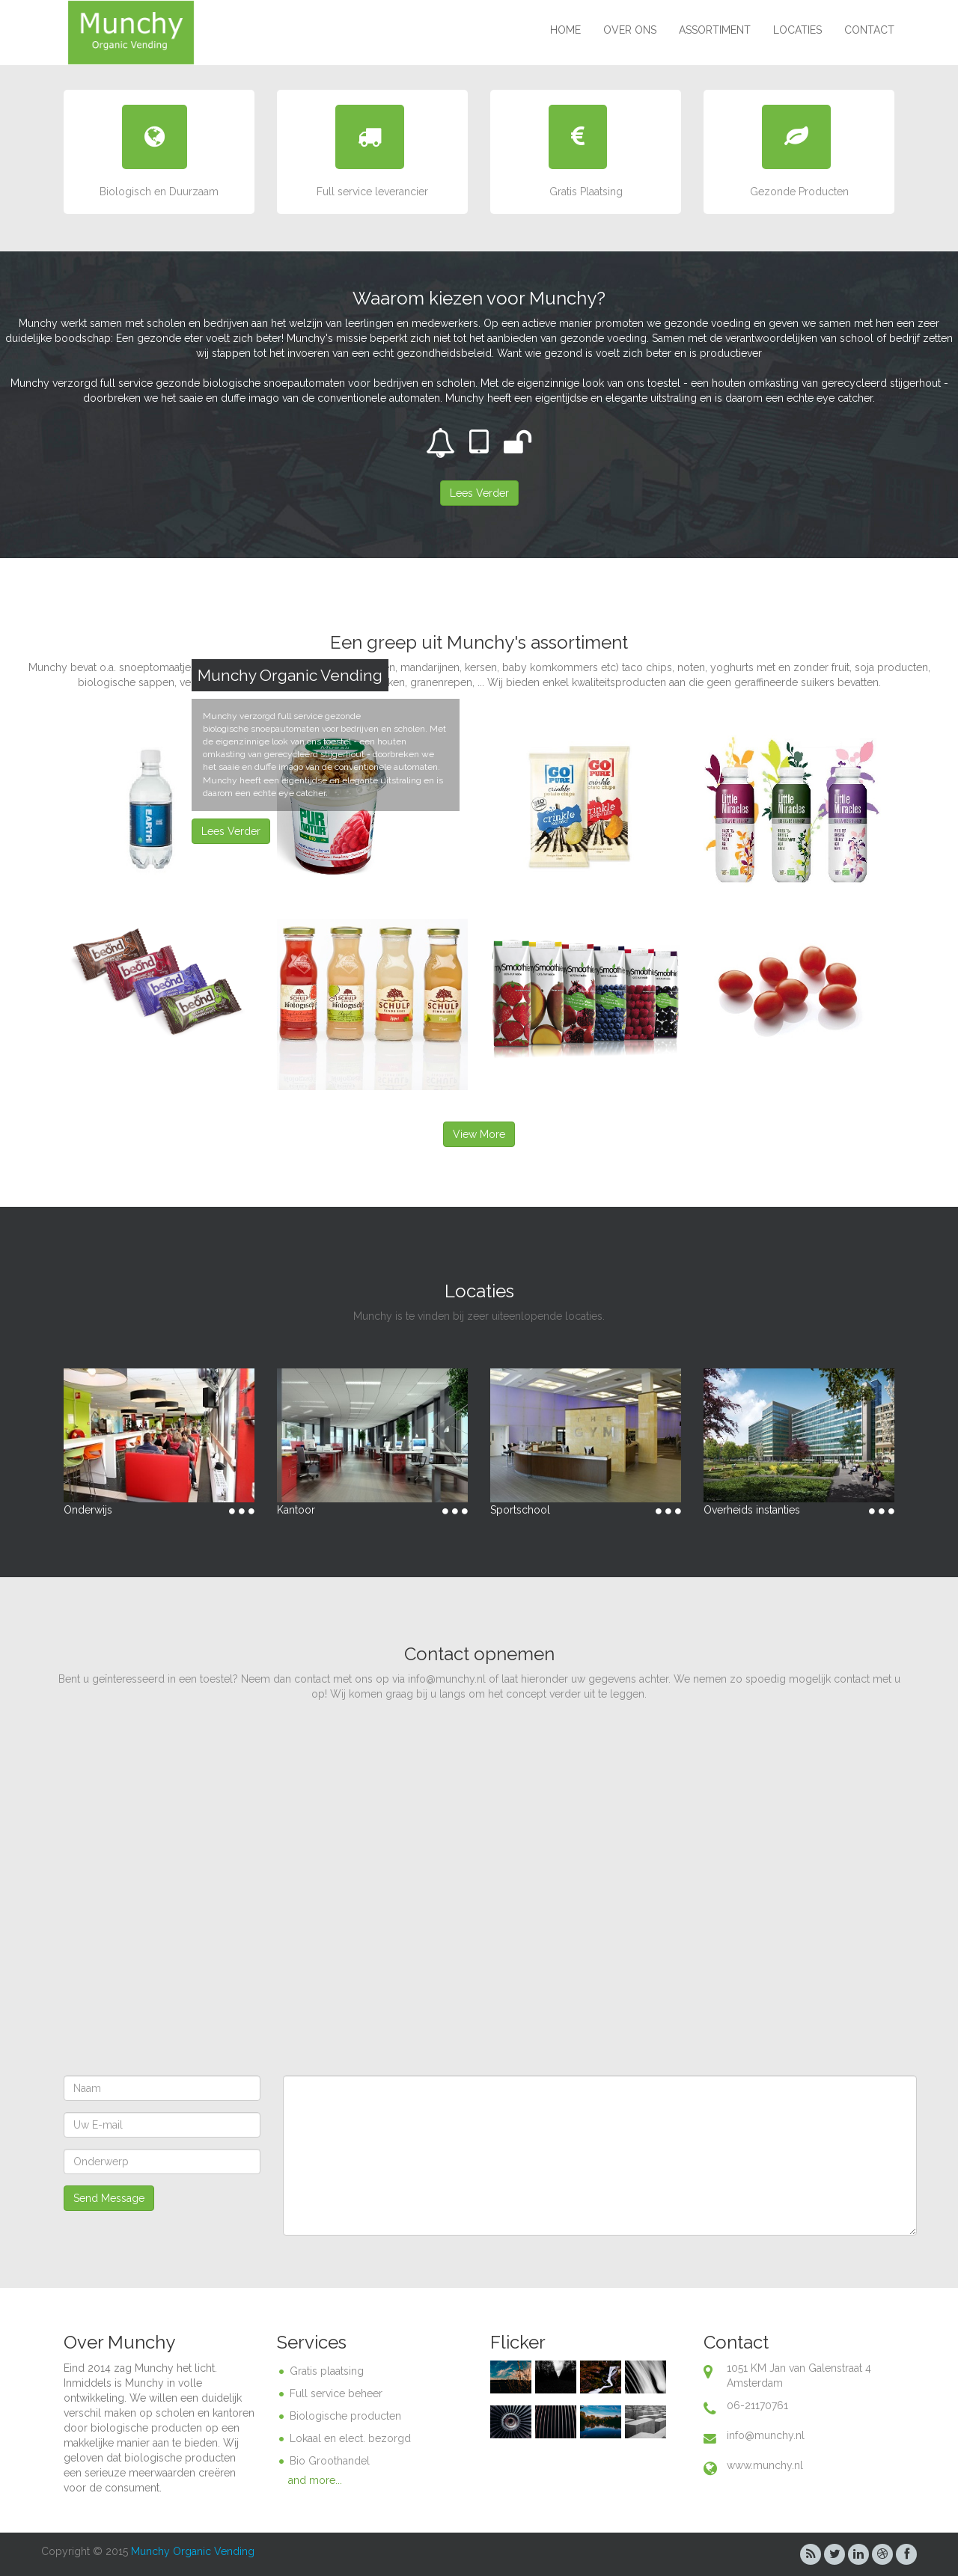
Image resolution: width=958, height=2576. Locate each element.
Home (565, 30)
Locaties (797, 30)
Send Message (108, 2198)
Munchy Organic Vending (192, 2551)
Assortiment (715, 30)
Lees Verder (230, 831)
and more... (315, 2480)
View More (479, 1134)
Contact (869, 30)
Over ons (629, 30)
